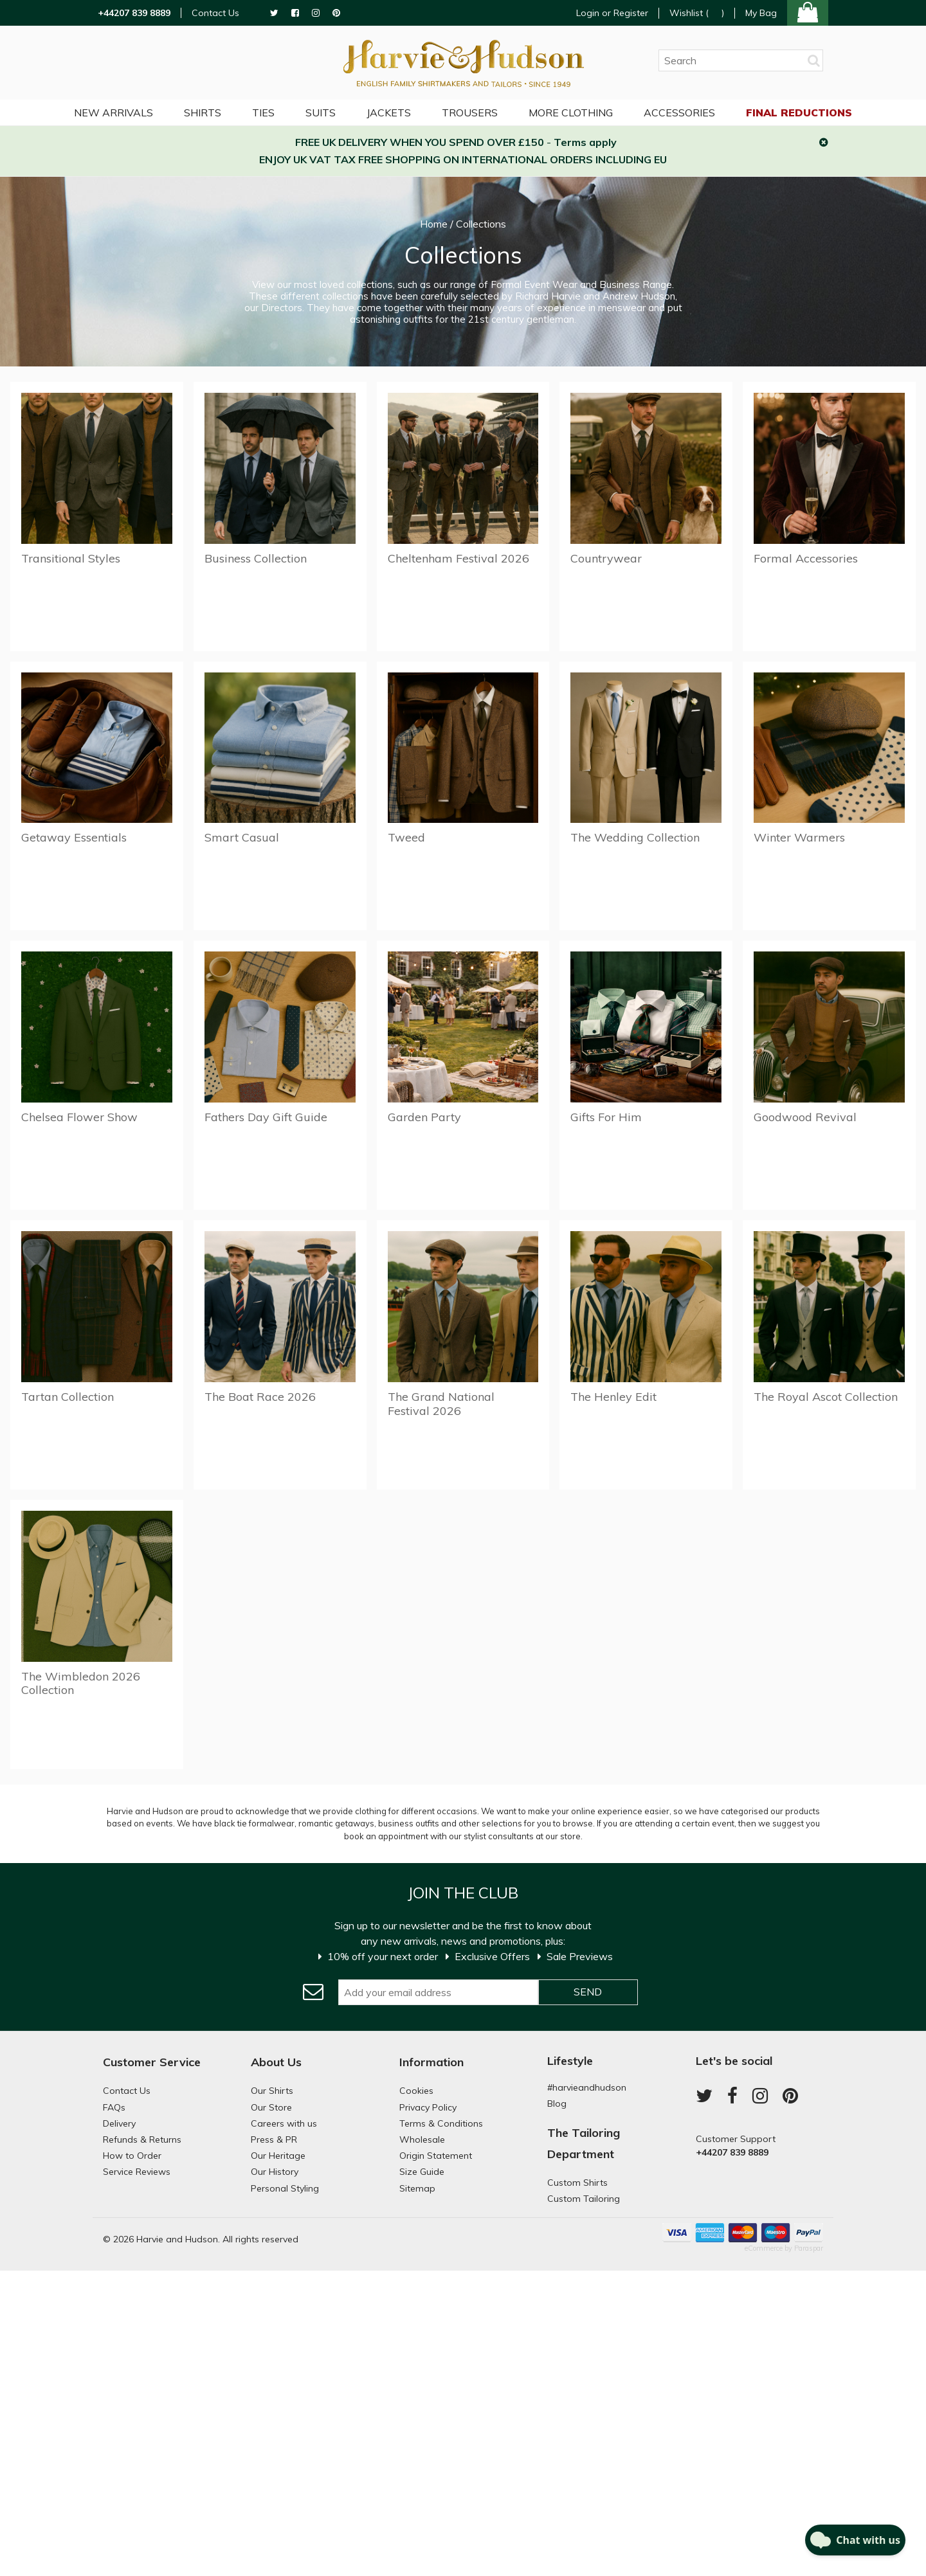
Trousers (470, 112)
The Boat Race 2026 (260, 1396)
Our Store (271, 2107)
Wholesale (422, 2139)
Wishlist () (696, 13)
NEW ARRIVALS (113, 112)
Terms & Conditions (441, 2123)
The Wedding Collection (635, 837)
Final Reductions (799, 112)
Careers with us (284, 2123)
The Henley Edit (613, 1396)
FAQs (114, 2107)
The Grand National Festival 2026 (441, 1403)
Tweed (406, 837)
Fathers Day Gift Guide (265, 1117)
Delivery (119, 2123)
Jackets (389, 112)
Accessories (679, 112)
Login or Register (612, 13)
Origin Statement (435, 2155)
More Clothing (571, 112)
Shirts (202, 112)
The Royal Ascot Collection (826, 1396)
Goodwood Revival (805, 1117)
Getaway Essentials (74, 837)
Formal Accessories (806, 558)
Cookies (416, 2090)
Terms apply (585, 142)
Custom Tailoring (583, 2198)
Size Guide (421, 2171)
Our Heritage (278, 2155)
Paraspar (808, 2248)
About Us (276, 2062)
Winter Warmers (799, 837)
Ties (263, 112)
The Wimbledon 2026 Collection (80, 1683)
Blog (557, 2103)
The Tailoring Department (583, 2143)
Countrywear (606, 558)
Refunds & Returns (142, 2139)
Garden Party (424, 1117)
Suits (320, 112)
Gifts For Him (606, 1117)
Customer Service (152, 2062)
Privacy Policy (428, 2107)
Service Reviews (136, 2171)
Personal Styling (285, 2188)
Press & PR (274, 2139)
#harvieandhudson (586, 2087)
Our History (274, 2171)
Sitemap (417, 2188)
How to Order (132, 2155)
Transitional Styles (70, 558)
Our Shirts (272, 2090)
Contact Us (215, 13)
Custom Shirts (577, 2182)
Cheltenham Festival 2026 (458, 558)
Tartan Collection (67, 1396)
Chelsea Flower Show (79, 1117)
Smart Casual (241, 837)
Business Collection (255, 558)
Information (431, 2062)
